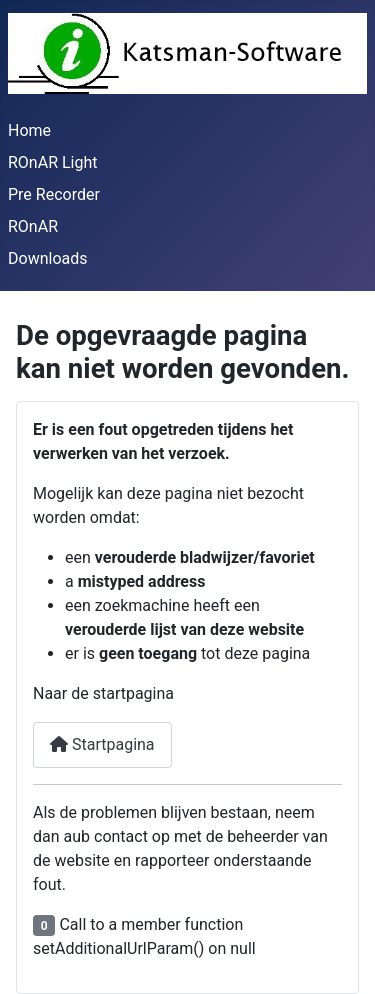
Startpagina (102, 744)
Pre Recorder (54, 194)
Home (29, 130)
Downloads (47, 258)
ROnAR (33, 226)
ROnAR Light (53, 162)
